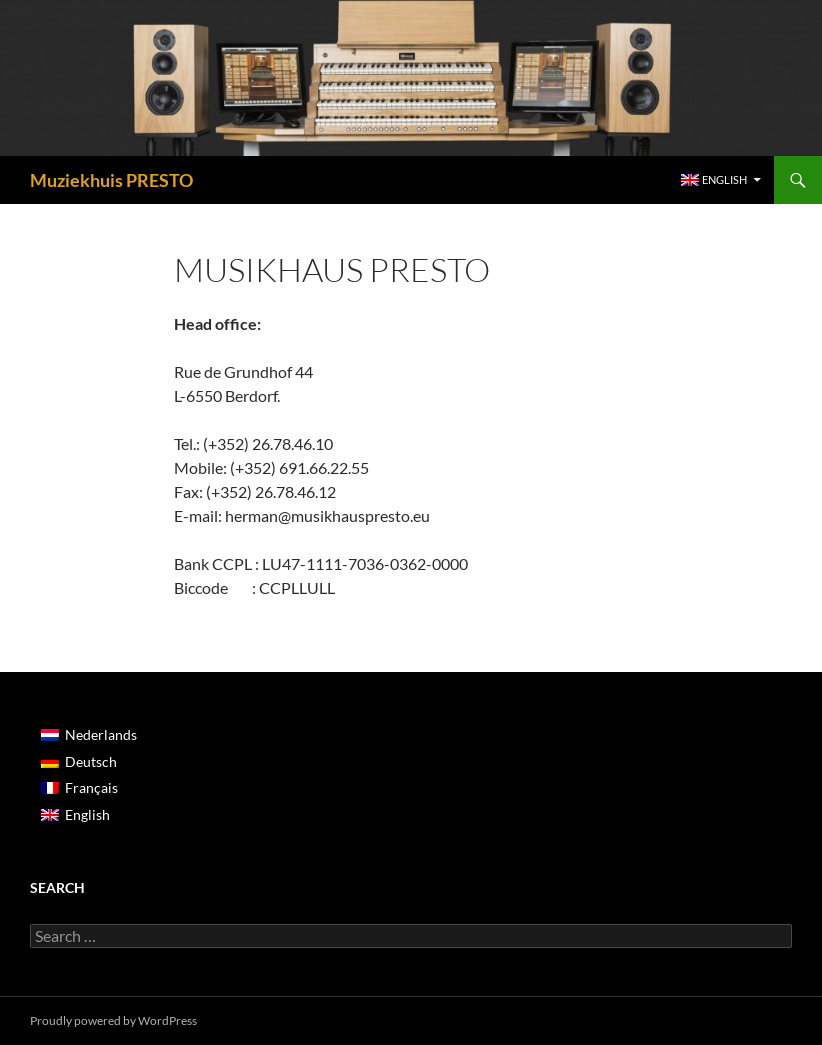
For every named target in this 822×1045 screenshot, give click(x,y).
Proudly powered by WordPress (113, 1020)
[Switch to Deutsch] (89, 761)
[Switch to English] (89, 814)
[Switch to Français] (89, 788)
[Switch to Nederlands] (89, 735)
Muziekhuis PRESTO (111, 180)
